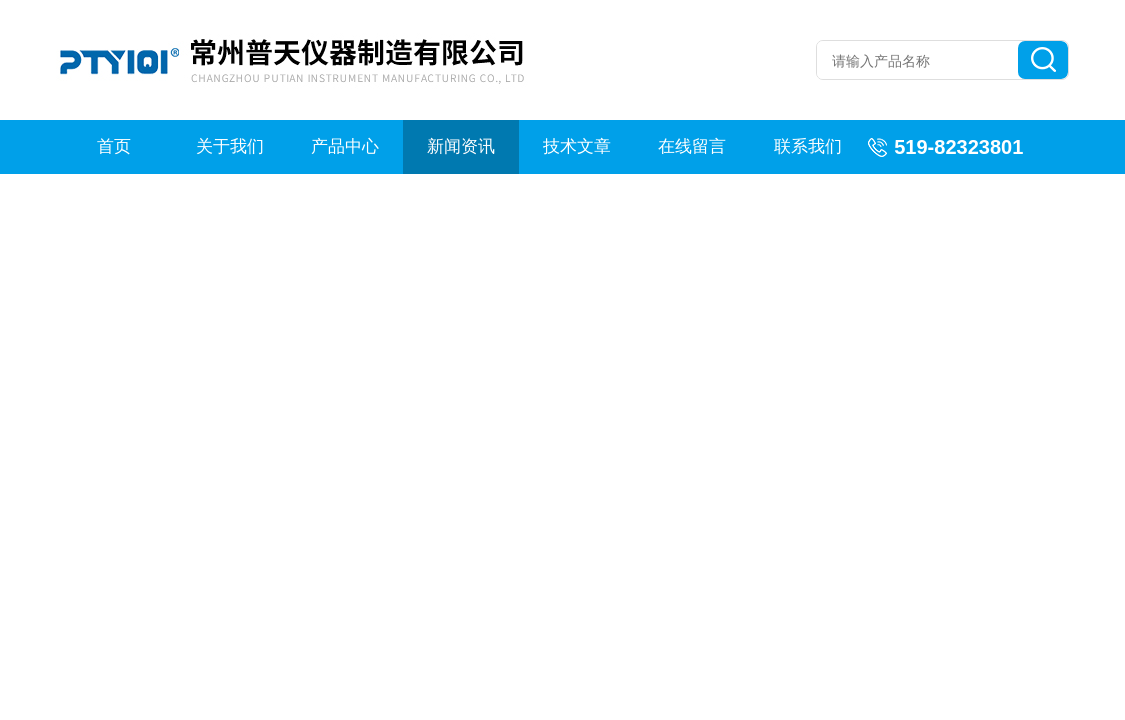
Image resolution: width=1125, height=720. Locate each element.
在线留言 (692, 146)
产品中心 (345, 146)
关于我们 (230, 146)
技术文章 (577, 146)
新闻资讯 (461, 146)
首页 (114, 146)
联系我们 (808, 146)
